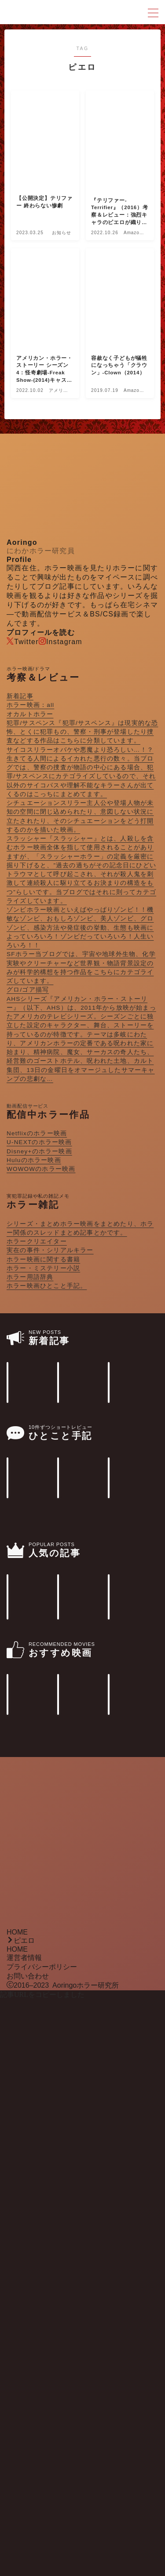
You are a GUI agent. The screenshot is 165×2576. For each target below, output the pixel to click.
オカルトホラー (30, 714)
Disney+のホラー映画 (39, 1151)
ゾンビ (80, 927)
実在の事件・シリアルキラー (50, 1250)
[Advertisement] (82, 2422)
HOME (17, 2508)
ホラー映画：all (30, 705)
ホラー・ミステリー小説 (43, 1268)
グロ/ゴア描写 (28, 989)
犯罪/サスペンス (82, 732)
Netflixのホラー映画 (37, 1133)
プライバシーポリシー (42, 2543)
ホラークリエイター (37, 1241)
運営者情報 (24, 2534)
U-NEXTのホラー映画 (39, 1142)
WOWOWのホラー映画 (41, 1169)
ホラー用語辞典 (30, 1277)
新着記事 (20, 696)
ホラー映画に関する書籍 (43, 1259)
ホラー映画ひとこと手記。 (47, 1286)
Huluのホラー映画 (34, 1160)
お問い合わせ (28, 2552)
